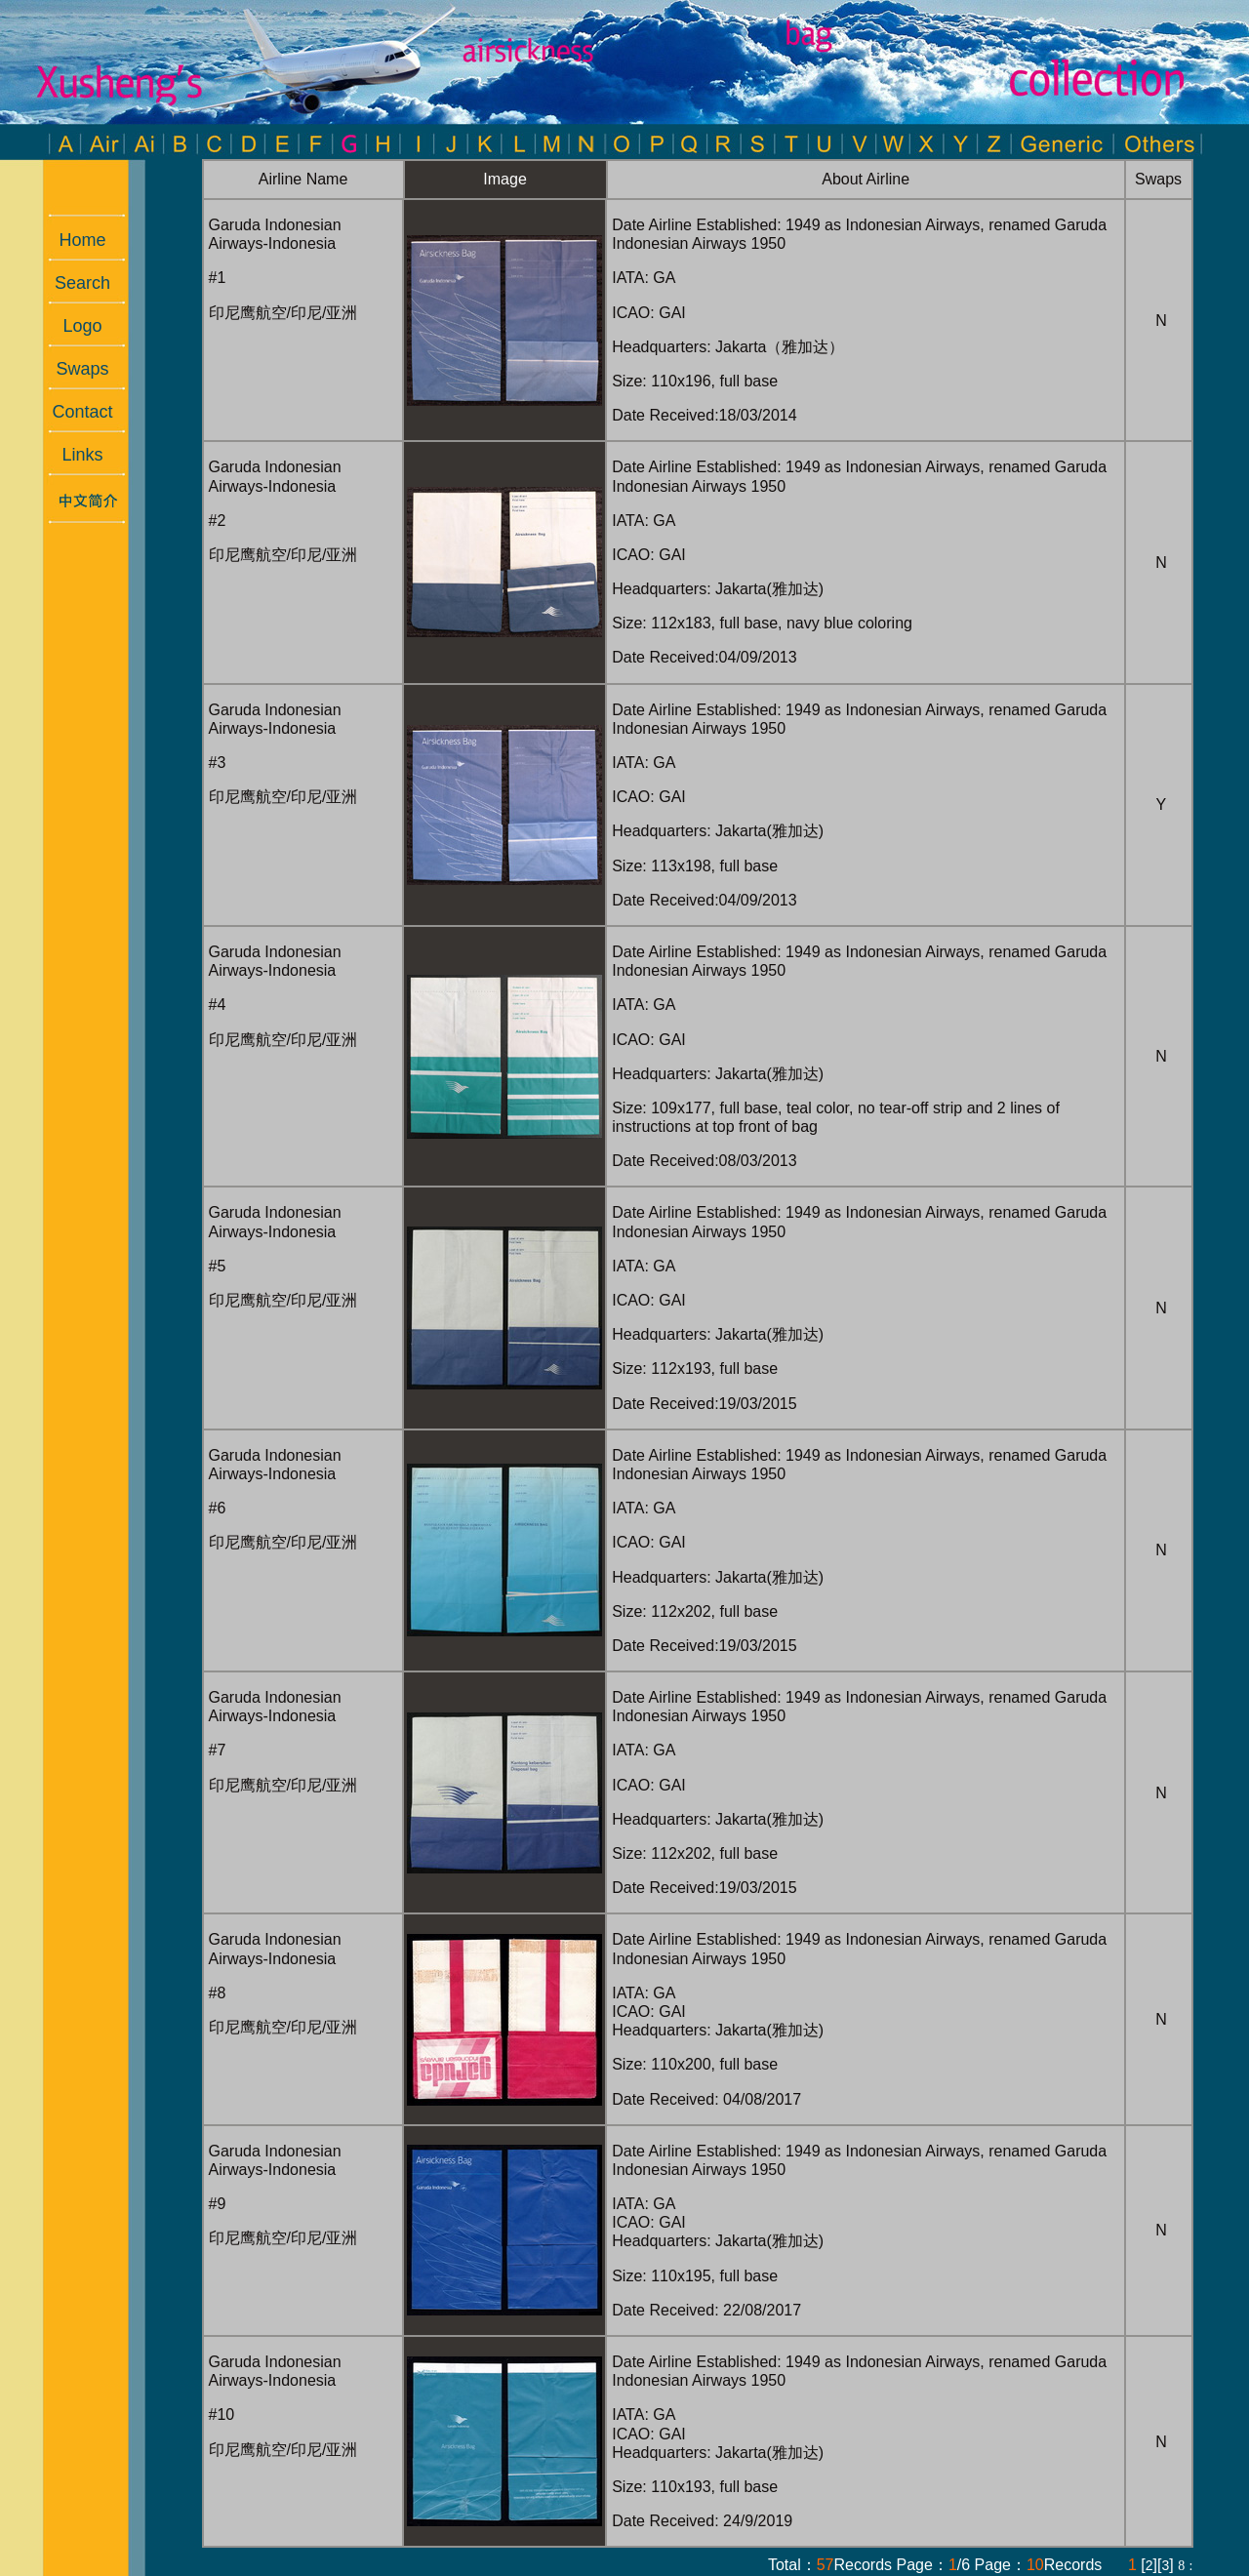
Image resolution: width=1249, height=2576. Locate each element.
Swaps (72, 369)
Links (72, 454)
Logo (72, 326)
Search (72, 283)
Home (72, 240)
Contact (72, 412)
